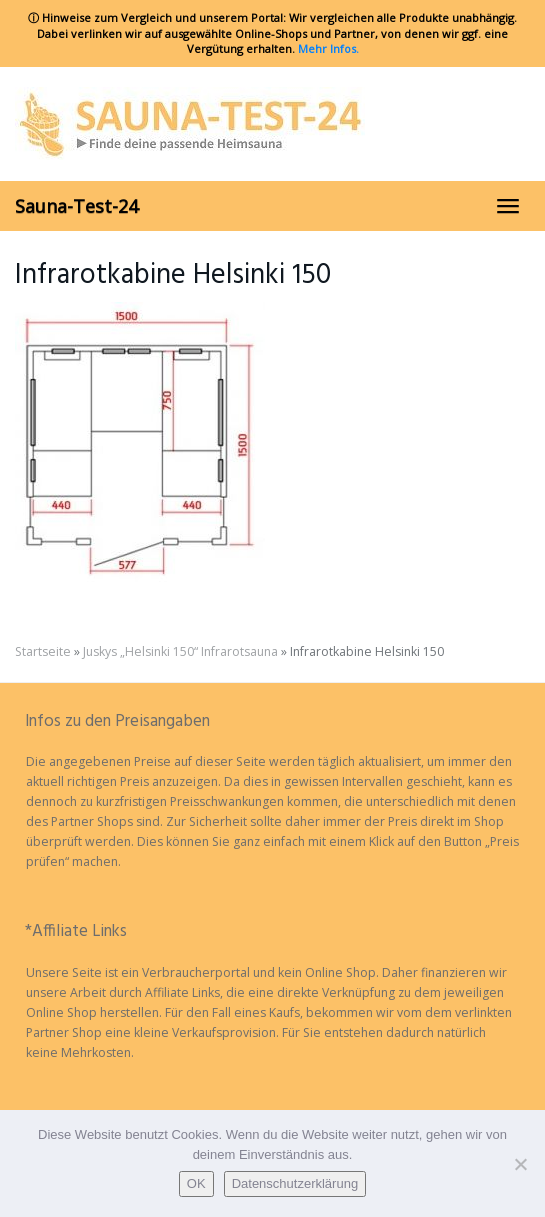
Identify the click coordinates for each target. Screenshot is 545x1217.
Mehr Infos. (328, 48)
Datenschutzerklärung (295, 1183)
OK (196, 1183)
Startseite (43, 651)
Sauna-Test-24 (76, 206)
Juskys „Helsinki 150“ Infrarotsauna (180, 651)
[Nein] (520, 1164)
